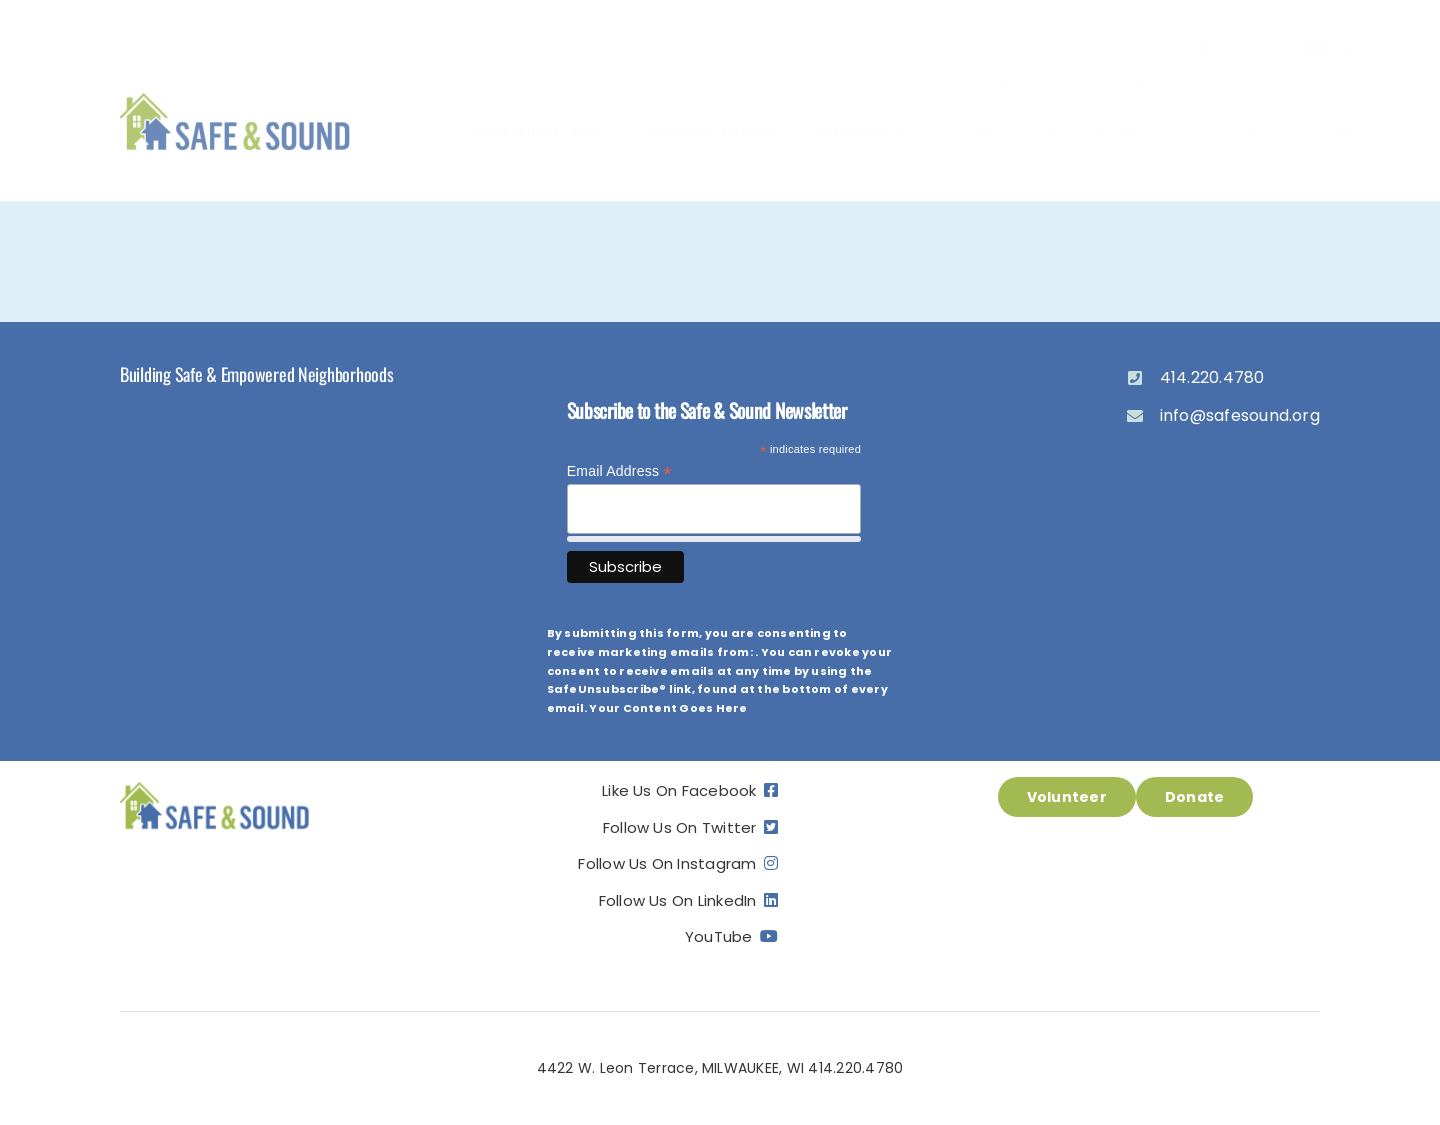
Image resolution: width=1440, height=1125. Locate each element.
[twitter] (1243, 48)
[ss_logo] (235, 94)
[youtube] (1316, 48)
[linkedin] (1352, 48)
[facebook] (1207, 48)
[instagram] (1279, 48)
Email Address (619, 471)
